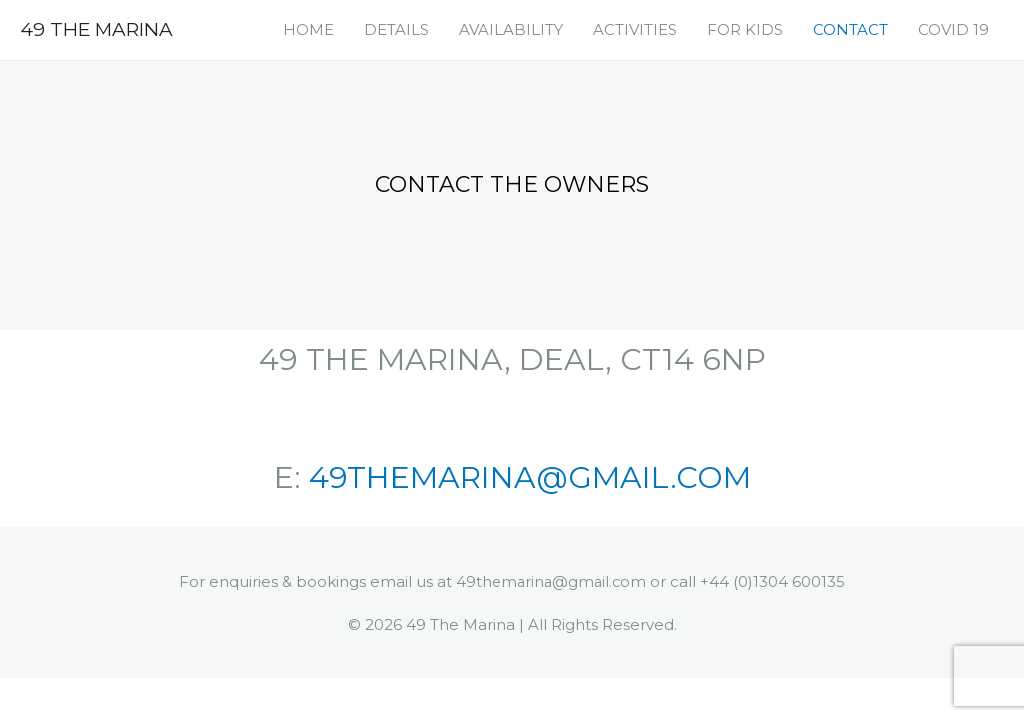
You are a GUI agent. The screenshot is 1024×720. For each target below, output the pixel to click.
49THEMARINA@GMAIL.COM (530, 477)
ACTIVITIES (635, 29)
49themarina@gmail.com (551, 581)
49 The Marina (100, 29)
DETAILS (396, 29)
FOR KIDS (745, 29)
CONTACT (850, 29)
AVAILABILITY (511, 29)
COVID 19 (953, 29)
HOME (308, 29)
